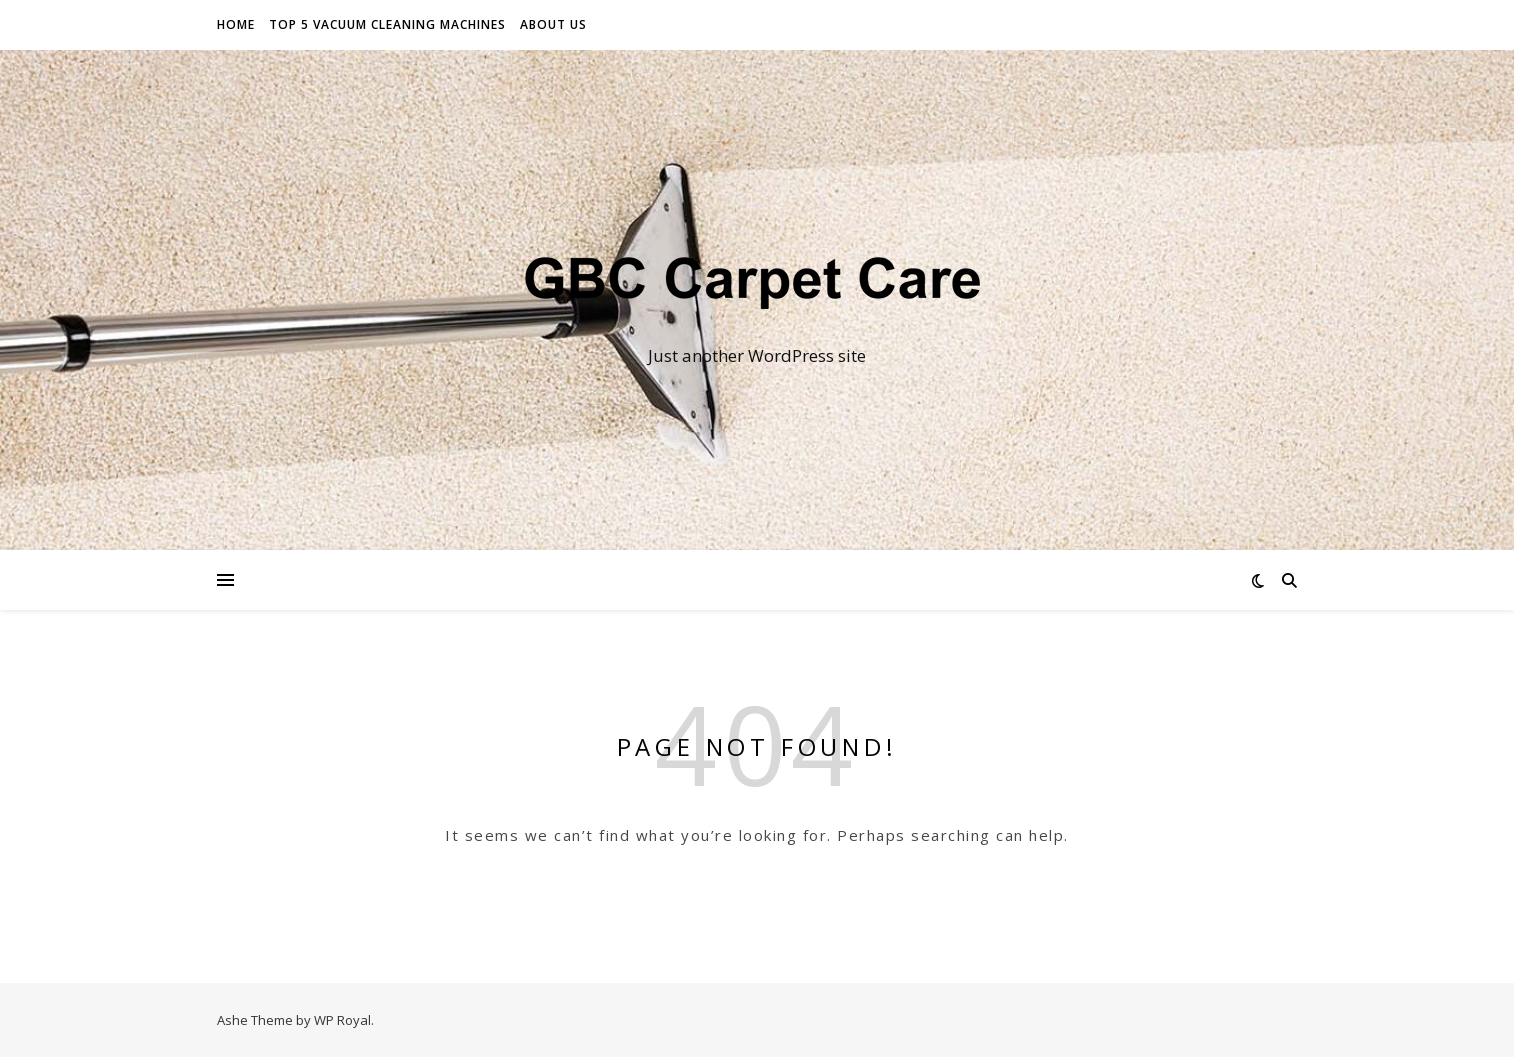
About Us (553, 24)
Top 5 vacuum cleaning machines (387, 24)
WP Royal (342, 1020)
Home (236, 24)
